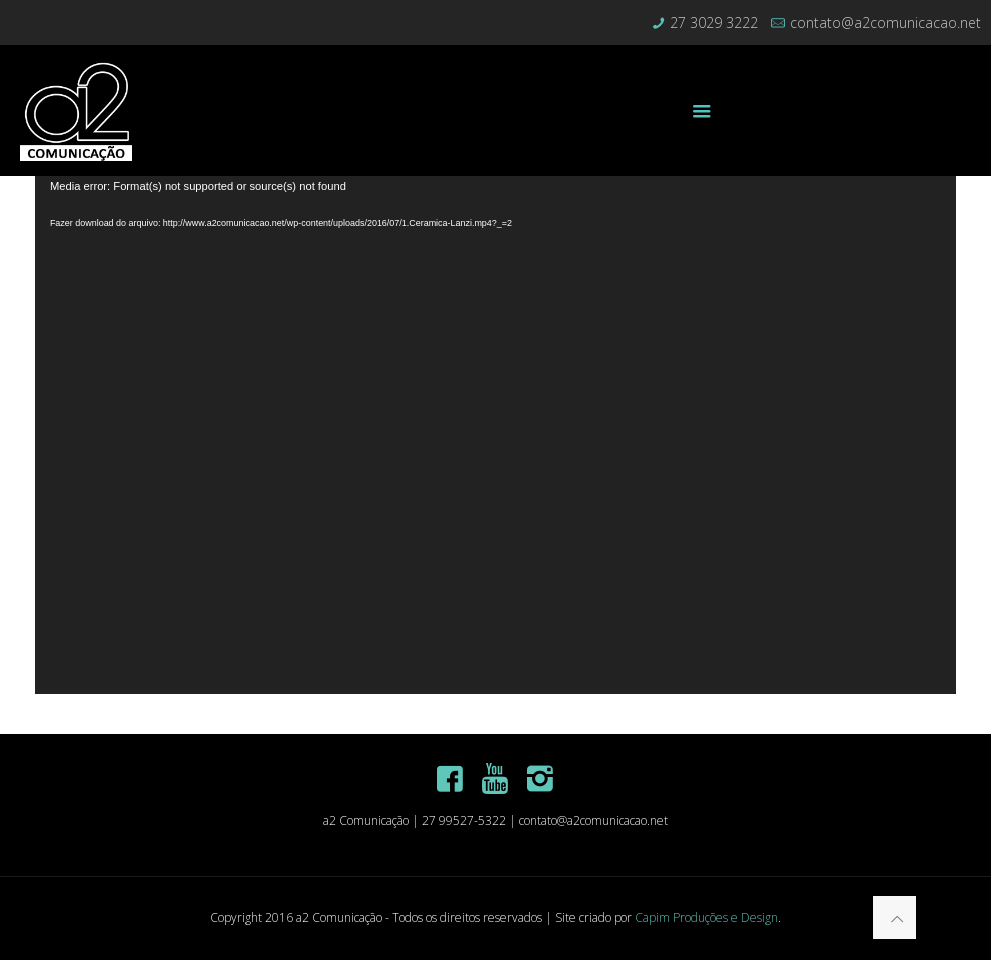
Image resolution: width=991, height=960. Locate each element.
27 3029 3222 (714, 22)
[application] (495, 435)
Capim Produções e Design (706, 917)
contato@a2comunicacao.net (885, 22)
